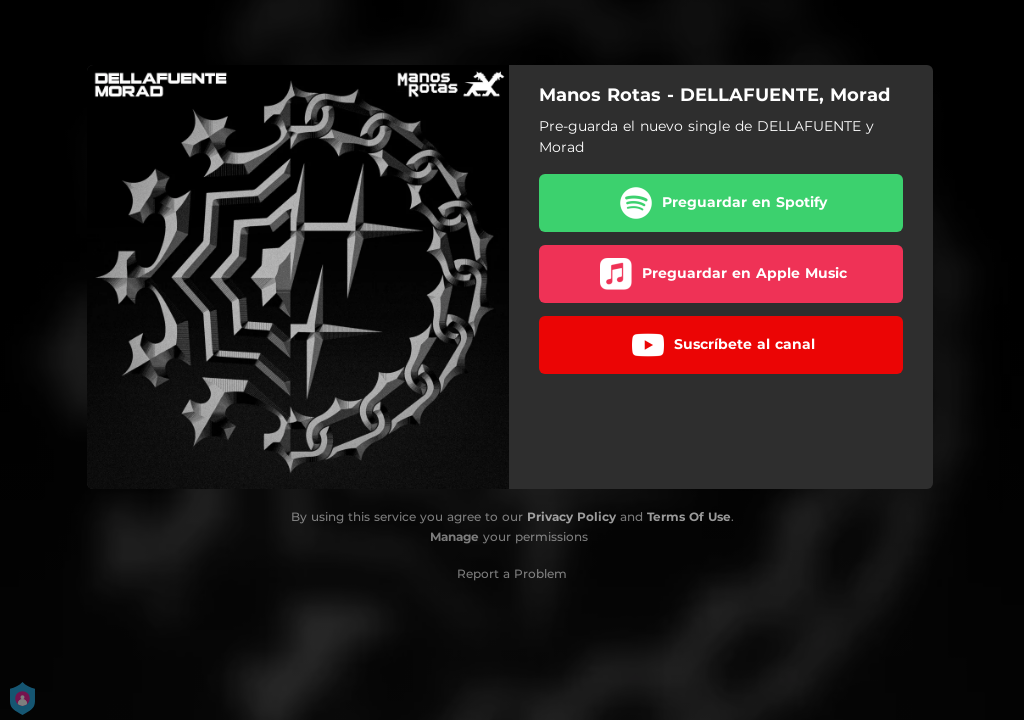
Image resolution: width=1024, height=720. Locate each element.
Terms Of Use (689, 516)
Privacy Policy (571, 516)
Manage (454, 536)
